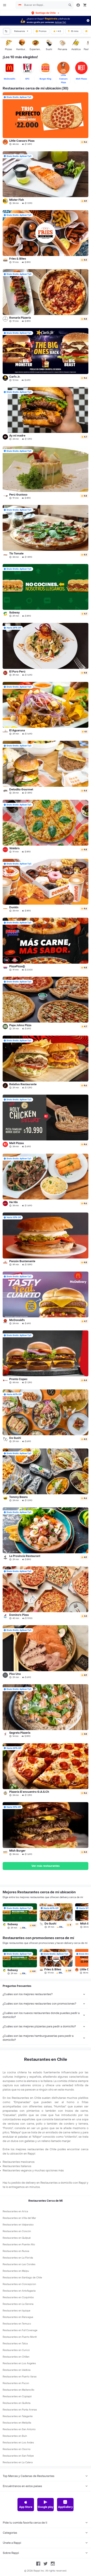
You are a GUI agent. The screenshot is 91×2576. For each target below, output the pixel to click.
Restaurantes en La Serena (18, 2304)
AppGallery (65, 2504)
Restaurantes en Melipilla (17, 2422)
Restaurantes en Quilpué (17, 2238)
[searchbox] (44, 5)
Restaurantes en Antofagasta (19, 2290)
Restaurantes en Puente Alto (19, 2244)
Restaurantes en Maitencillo (18, 2389)
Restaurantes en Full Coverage (20, 2330)
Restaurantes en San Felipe (18, 2455)
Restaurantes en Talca (15, 2343)
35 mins (73, 31)
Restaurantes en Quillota (16, 2403)
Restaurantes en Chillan (16, 2356)
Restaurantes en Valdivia (16, 2370)
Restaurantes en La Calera (18, 2462)
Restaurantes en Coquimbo (18, 2297)
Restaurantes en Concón (17, 2231)
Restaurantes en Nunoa (16, 2251)
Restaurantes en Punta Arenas (20, 2409)
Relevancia (22, 31)
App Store (25, 2504)
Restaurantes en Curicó (16, 2350)
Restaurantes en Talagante (18, 2416)
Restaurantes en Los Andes (18, 2442)
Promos (40, 31)
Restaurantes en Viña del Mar (19, 2218)
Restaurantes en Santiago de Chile (22, 2277)
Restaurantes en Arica (15, 2211)
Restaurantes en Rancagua (18, 2317)
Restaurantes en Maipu (16, 2271)
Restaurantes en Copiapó (17, 2396)
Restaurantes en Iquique (16, 2310)
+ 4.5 (57, 31)
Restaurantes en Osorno (16, 2449)
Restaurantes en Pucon (16, 2383)
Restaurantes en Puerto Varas (20, 2376)
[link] (45, 118)
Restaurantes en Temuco (17, 2323)
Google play (45, 2504)
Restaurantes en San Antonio (19, 2429)
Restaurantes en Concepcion (19, 2284)
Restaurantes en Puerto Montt (20, 2337)
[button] (45, 13)
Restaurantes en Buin (15, 2436)
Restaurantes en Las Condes (19, 2264)
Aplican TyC (60, 22)
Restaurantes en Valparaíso (18, 2224)
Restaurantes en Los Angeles (19, 2363)
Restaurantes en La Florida (18, 2257)
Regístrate (51, 18)
